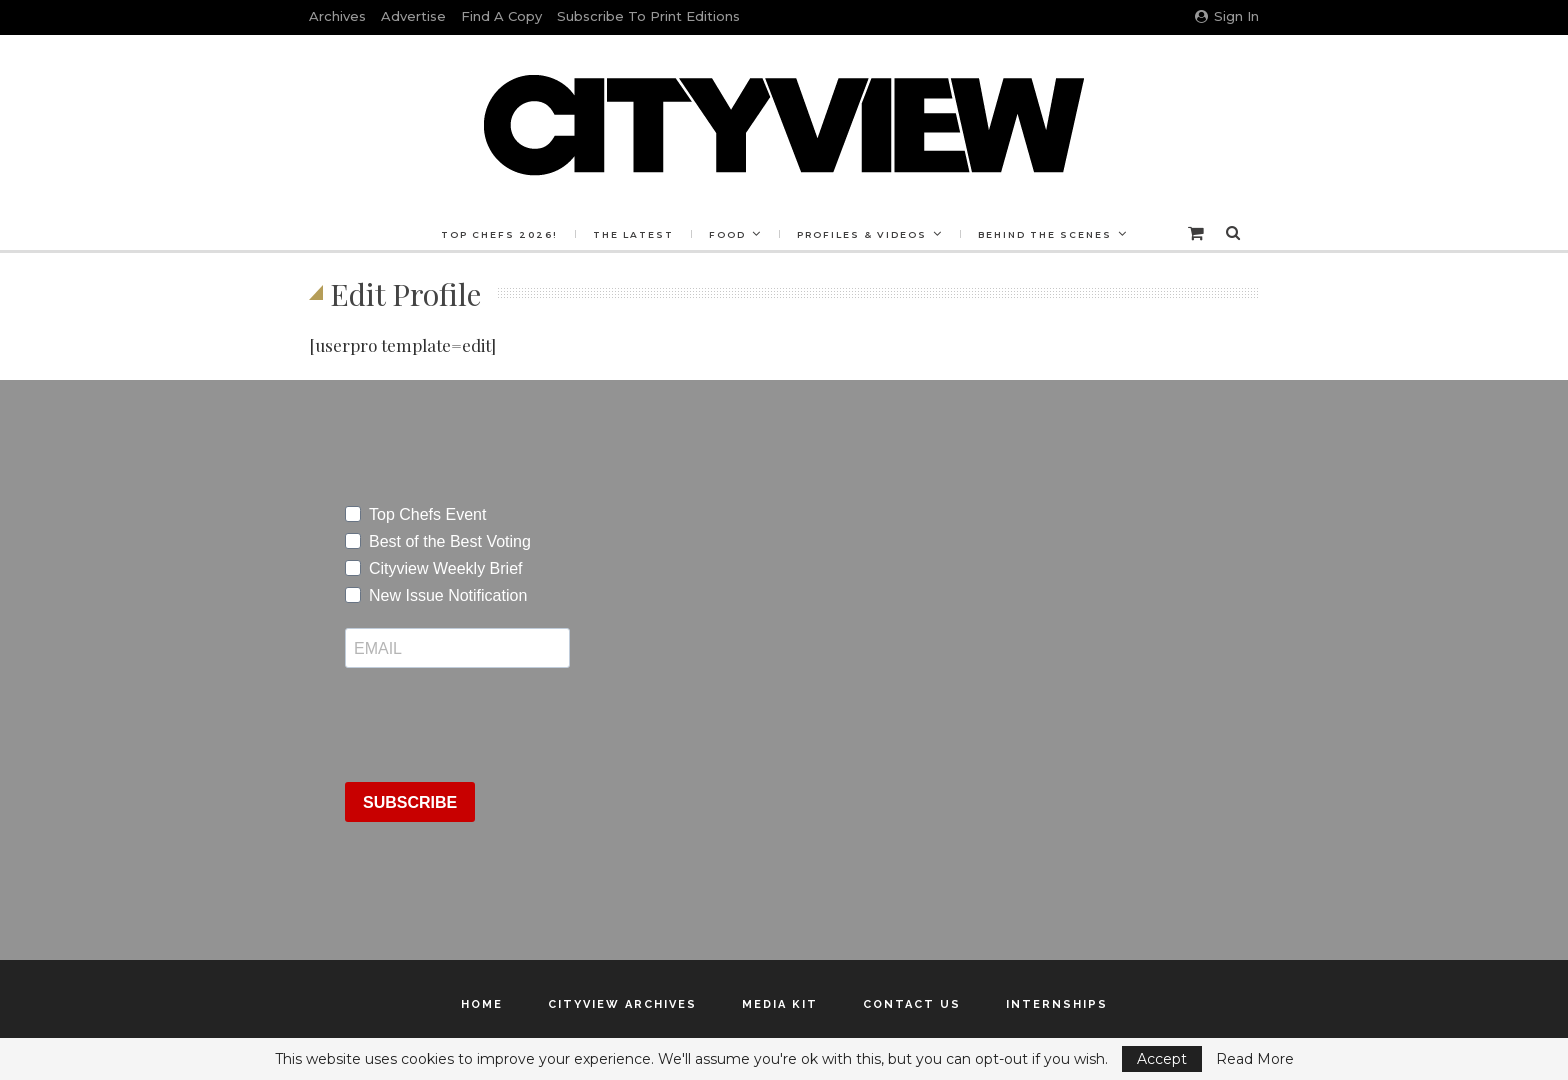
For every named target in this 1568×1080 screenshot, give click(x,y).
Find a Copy (501, 16)
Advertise (413, 16)
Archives (337, 16)
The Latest (630, 234)
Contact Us (912, 1004)
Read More (1255, 1059)
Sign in (1227, 16)
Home (482, 1004)
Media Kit (780, 1004)
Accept (1162, 1059)
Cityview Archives (622, 1004)
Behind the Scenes (1051, 234)
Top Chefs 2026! (493, 234)
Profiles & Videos (865, 234)
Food (727, 234)
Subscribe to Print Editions (648, 16)
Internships (1057, 1004)
